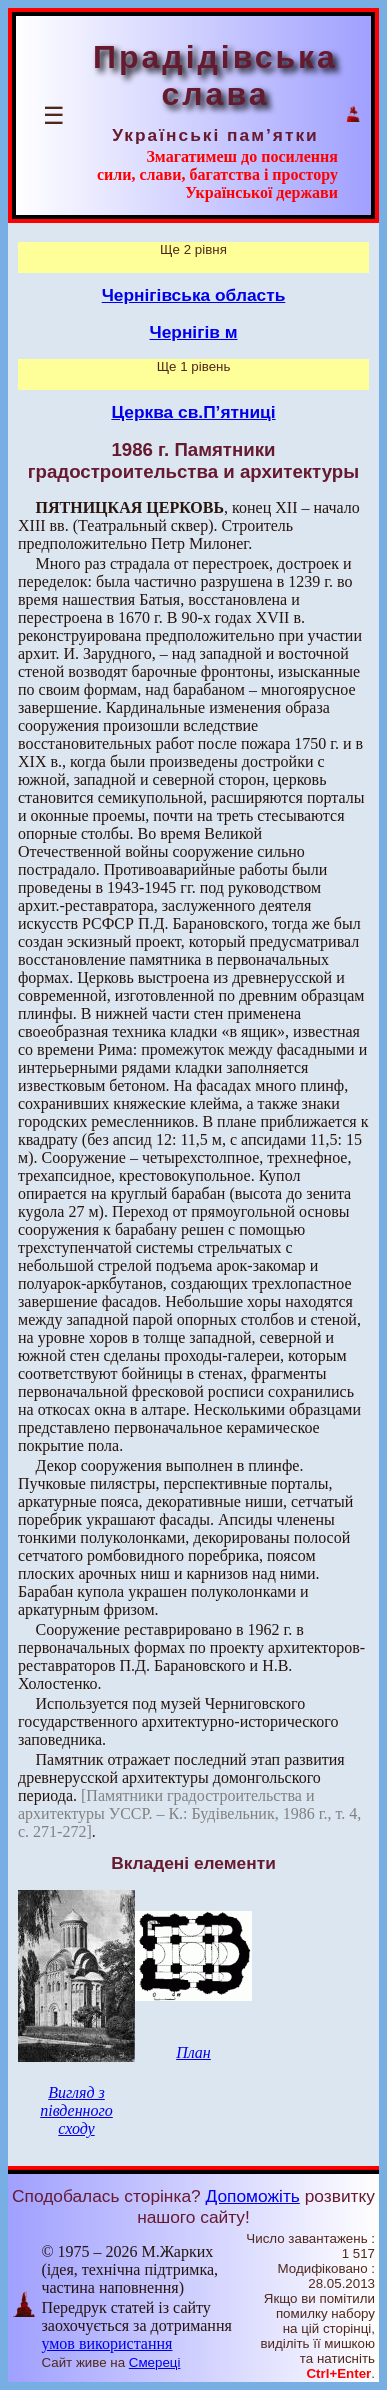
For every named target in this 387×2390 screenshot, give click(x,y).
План (193, 2052)
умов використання (106, 2343)
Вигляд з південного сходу (76, 2110)
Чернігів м (194, 332)
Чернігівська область (194, 295)
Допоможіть (253, 2196)
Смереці (155, 2362)
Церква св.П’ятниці (193, 412)
